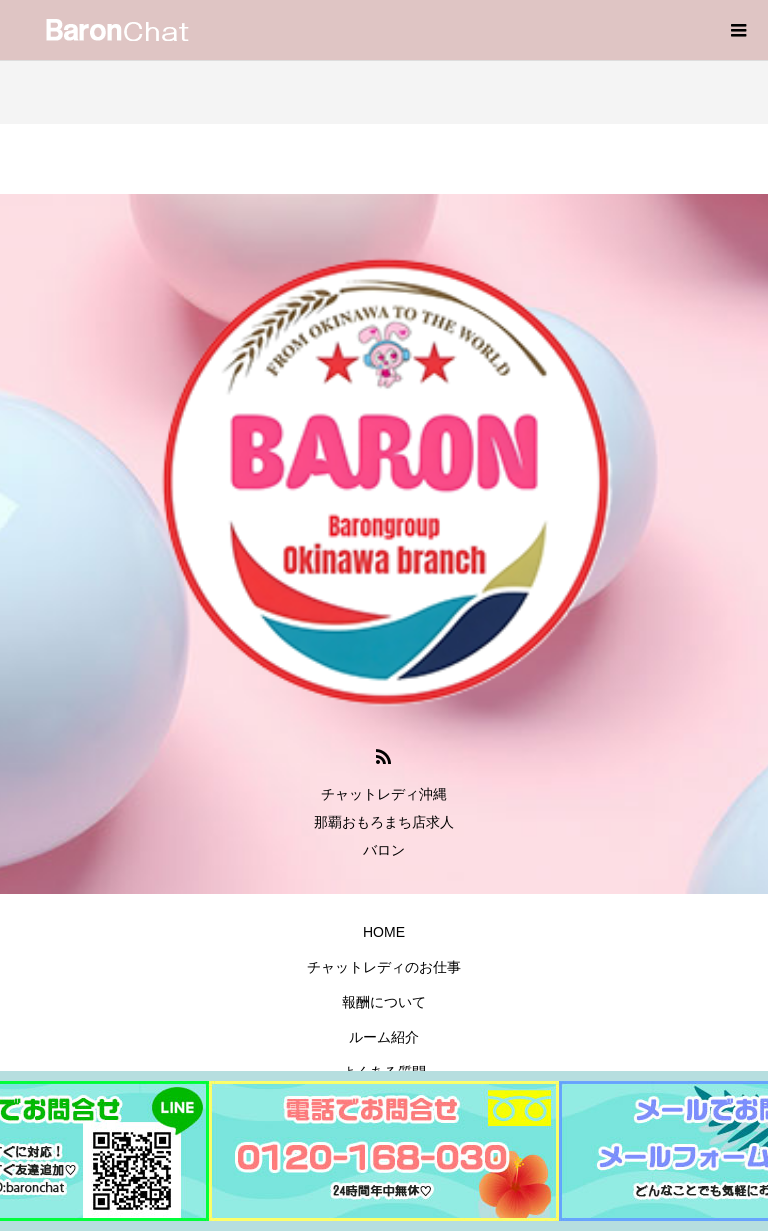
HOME (384, 932)
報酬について (384, 1002)
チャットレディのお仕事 (384, 967)
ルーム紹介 (384, 1037)
